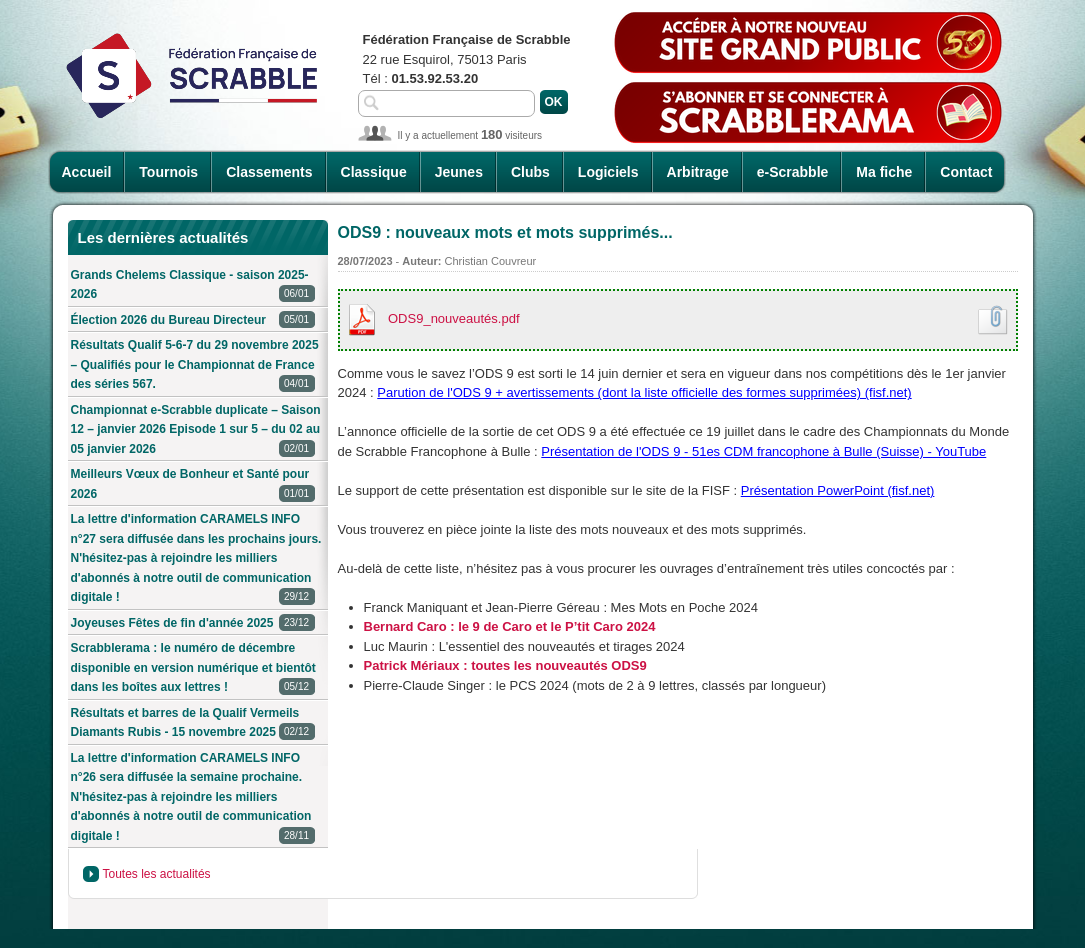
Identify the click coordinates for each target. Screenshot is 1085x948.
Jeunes (459, 172)
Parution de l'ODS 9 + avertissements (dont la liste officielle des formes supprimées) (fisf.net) (644, 392)
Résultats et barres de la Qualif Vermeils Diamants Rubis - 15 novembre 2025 (193, 724)
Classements (269, 172)
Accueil (87, 172)
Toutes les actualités (157, 874)
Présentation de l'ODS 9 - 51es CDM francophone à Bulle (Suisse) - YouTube (763, 451)
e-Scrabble (793, 172)
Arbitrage (698, 172)
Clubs (530, 172)
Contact (966, 172)
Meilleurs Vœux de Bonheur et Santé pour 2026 (193, 485)
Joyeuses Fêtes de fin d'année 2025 (193, 623)
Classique (374, 172)
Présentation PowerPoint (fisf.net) (838, 490)
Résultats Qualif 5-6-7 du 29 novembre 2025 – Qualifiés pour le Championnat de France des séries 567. (195, 366)
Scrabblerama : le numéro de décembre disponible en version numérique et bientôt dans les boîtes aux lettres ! (193, 669)
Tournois (168, 172)
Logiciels (608, 172)
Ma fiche (884, 172)
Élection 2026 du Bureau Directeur (193, 320)
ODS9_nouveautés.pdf (454, 318)
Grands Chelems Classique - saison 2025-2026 (193, 286)
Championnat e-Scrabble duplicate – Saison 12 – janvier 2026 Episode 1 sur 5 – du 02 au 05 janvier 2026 (196, 431)
